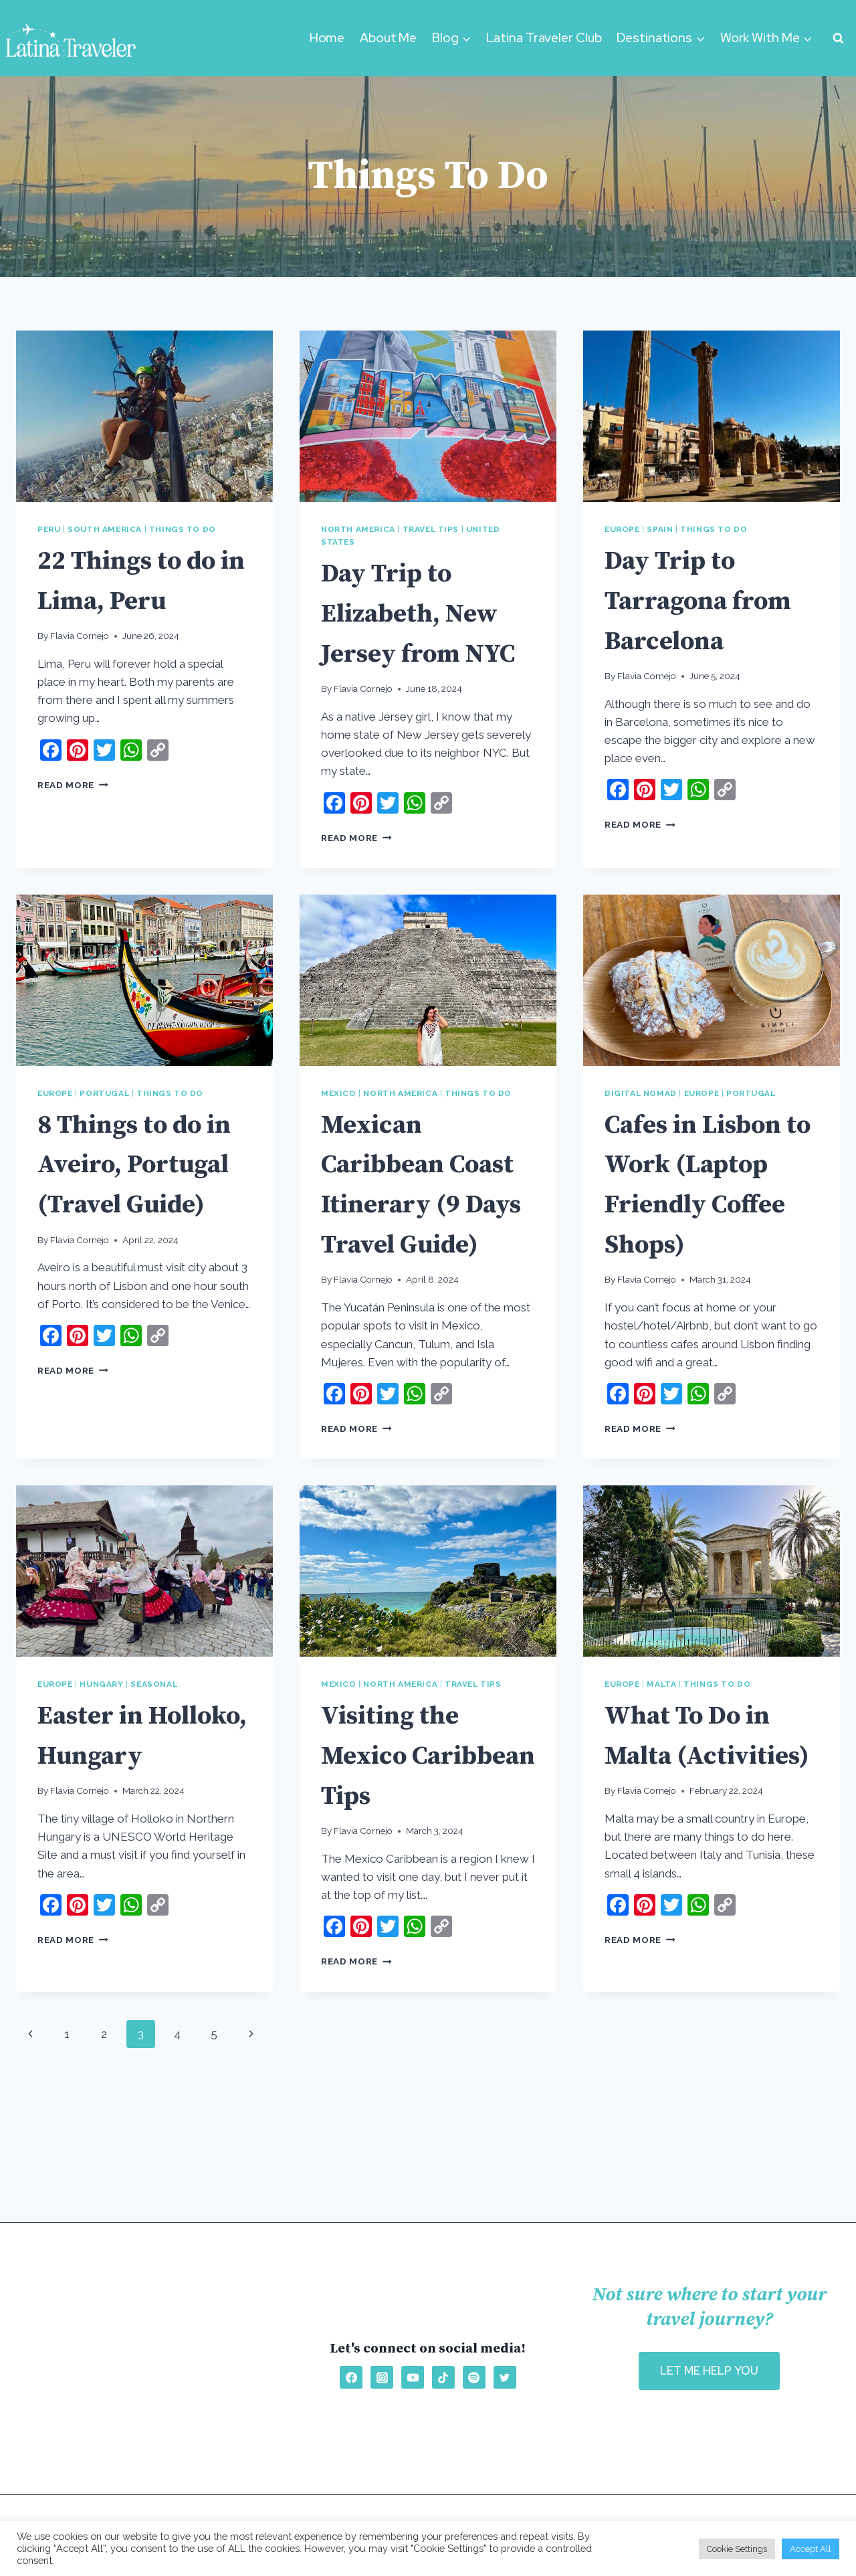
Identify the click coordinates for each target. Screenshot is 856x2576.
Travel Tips (431, 529)
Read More (72, 784)
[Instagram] (381, 2377)
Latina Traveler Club (543, 37)
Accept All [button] (810, 2549)
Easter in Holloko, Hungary (99, 1835)
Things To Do (182, 529)
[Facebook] (351, 2377)
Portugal (104, 1133)
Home (327, 37)
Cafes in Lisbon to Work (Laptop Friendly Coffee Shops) (712, 1243)
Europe (622, 529)
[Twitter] (505, 2377)
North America (358, 529)
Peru (48, 529)
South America (105, 529)
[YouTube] (412, 2377)
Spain (660, 529)
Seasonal (153, 1764)
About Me (388, 37)
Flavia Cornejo (79, 635)
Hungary (101, 1764)
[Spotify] (474, 2377)
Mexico (338, 1133)
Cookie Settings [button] (737, 2549)
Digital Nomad (641, 1133)
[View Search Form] (838, 38)
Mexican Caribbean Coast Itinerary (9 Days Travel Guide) (427, 1243)
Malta (661, 1764)
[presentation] (144, 416)
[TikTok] (443, 2377)
